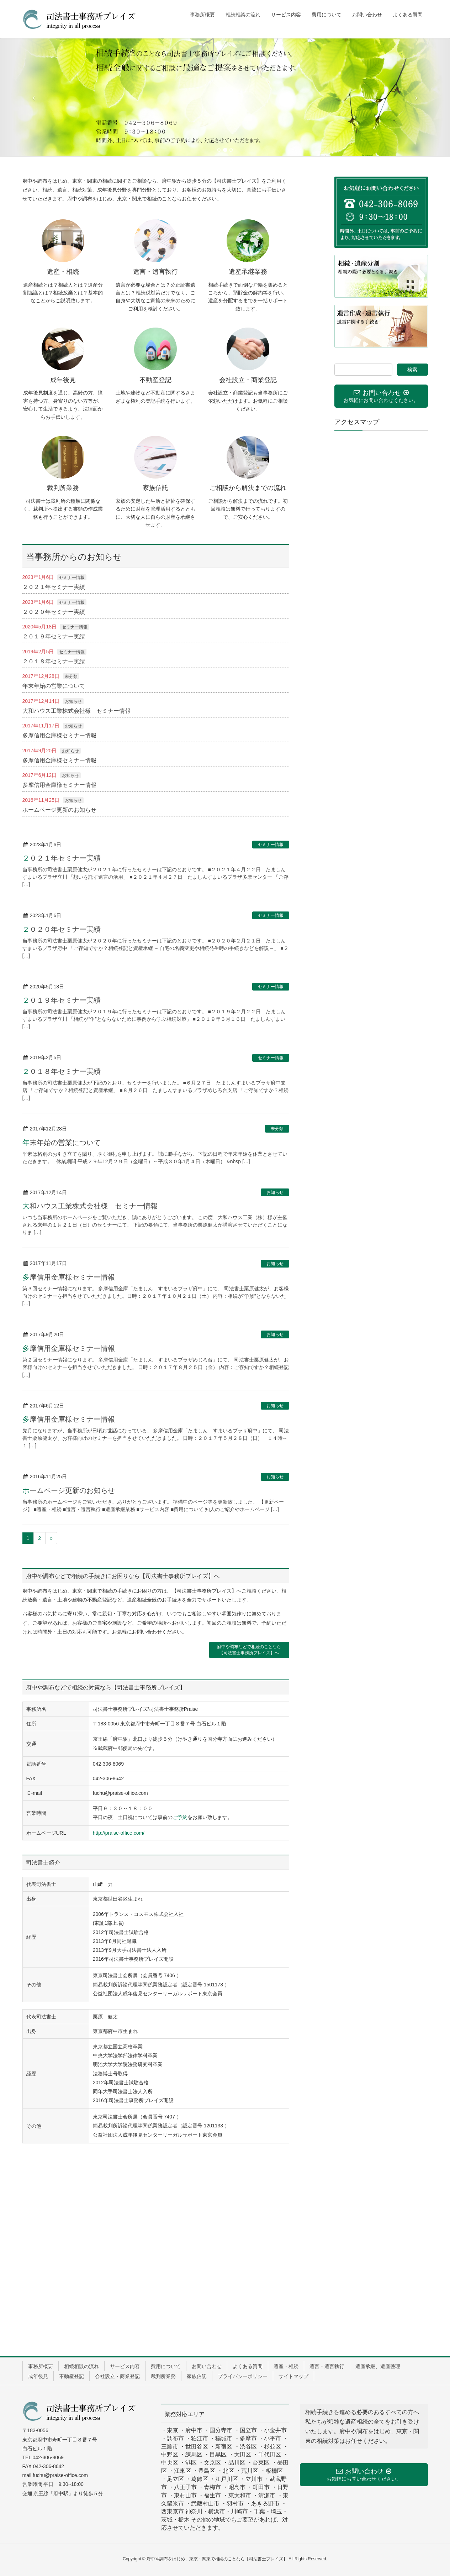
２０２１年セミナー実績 (53, 587)
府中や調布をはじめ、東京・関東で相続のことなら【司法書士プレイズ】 (217, 2558)
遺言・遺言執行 (326, 2366)
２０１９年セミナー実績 (53, 636)
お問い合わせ (207, 2366)
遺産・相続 (286, 2366)
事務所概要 (40, 2366)
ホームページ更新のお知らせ (59, 810)
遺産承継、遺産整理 (377, 2366)
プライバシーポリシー (243, 2376)
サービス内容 (125, 2366)
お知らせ (73, 701)
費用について (166, 2366)
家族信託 (197, 2376)
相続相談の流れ (81, 2366)
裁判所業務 (163, 2376)
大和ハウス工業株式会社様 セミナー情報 (76, 711)
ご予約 (180, 1817)
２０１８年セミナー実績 (53, 661)
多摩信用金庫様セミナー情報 (59, 735)
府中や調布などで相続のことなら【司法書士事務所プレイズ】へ (249, 1649)
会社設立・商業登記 (117, 2376)
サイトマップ (293, 2376)
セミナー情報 (72, 577)
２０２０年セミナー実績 (53, 612)
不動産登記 (71, 2376)
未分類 (71, 676)
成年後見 (38, 2376)
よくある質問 (248, 2366)
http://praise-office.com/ (118, 1833)
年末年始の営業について (53, 686)
